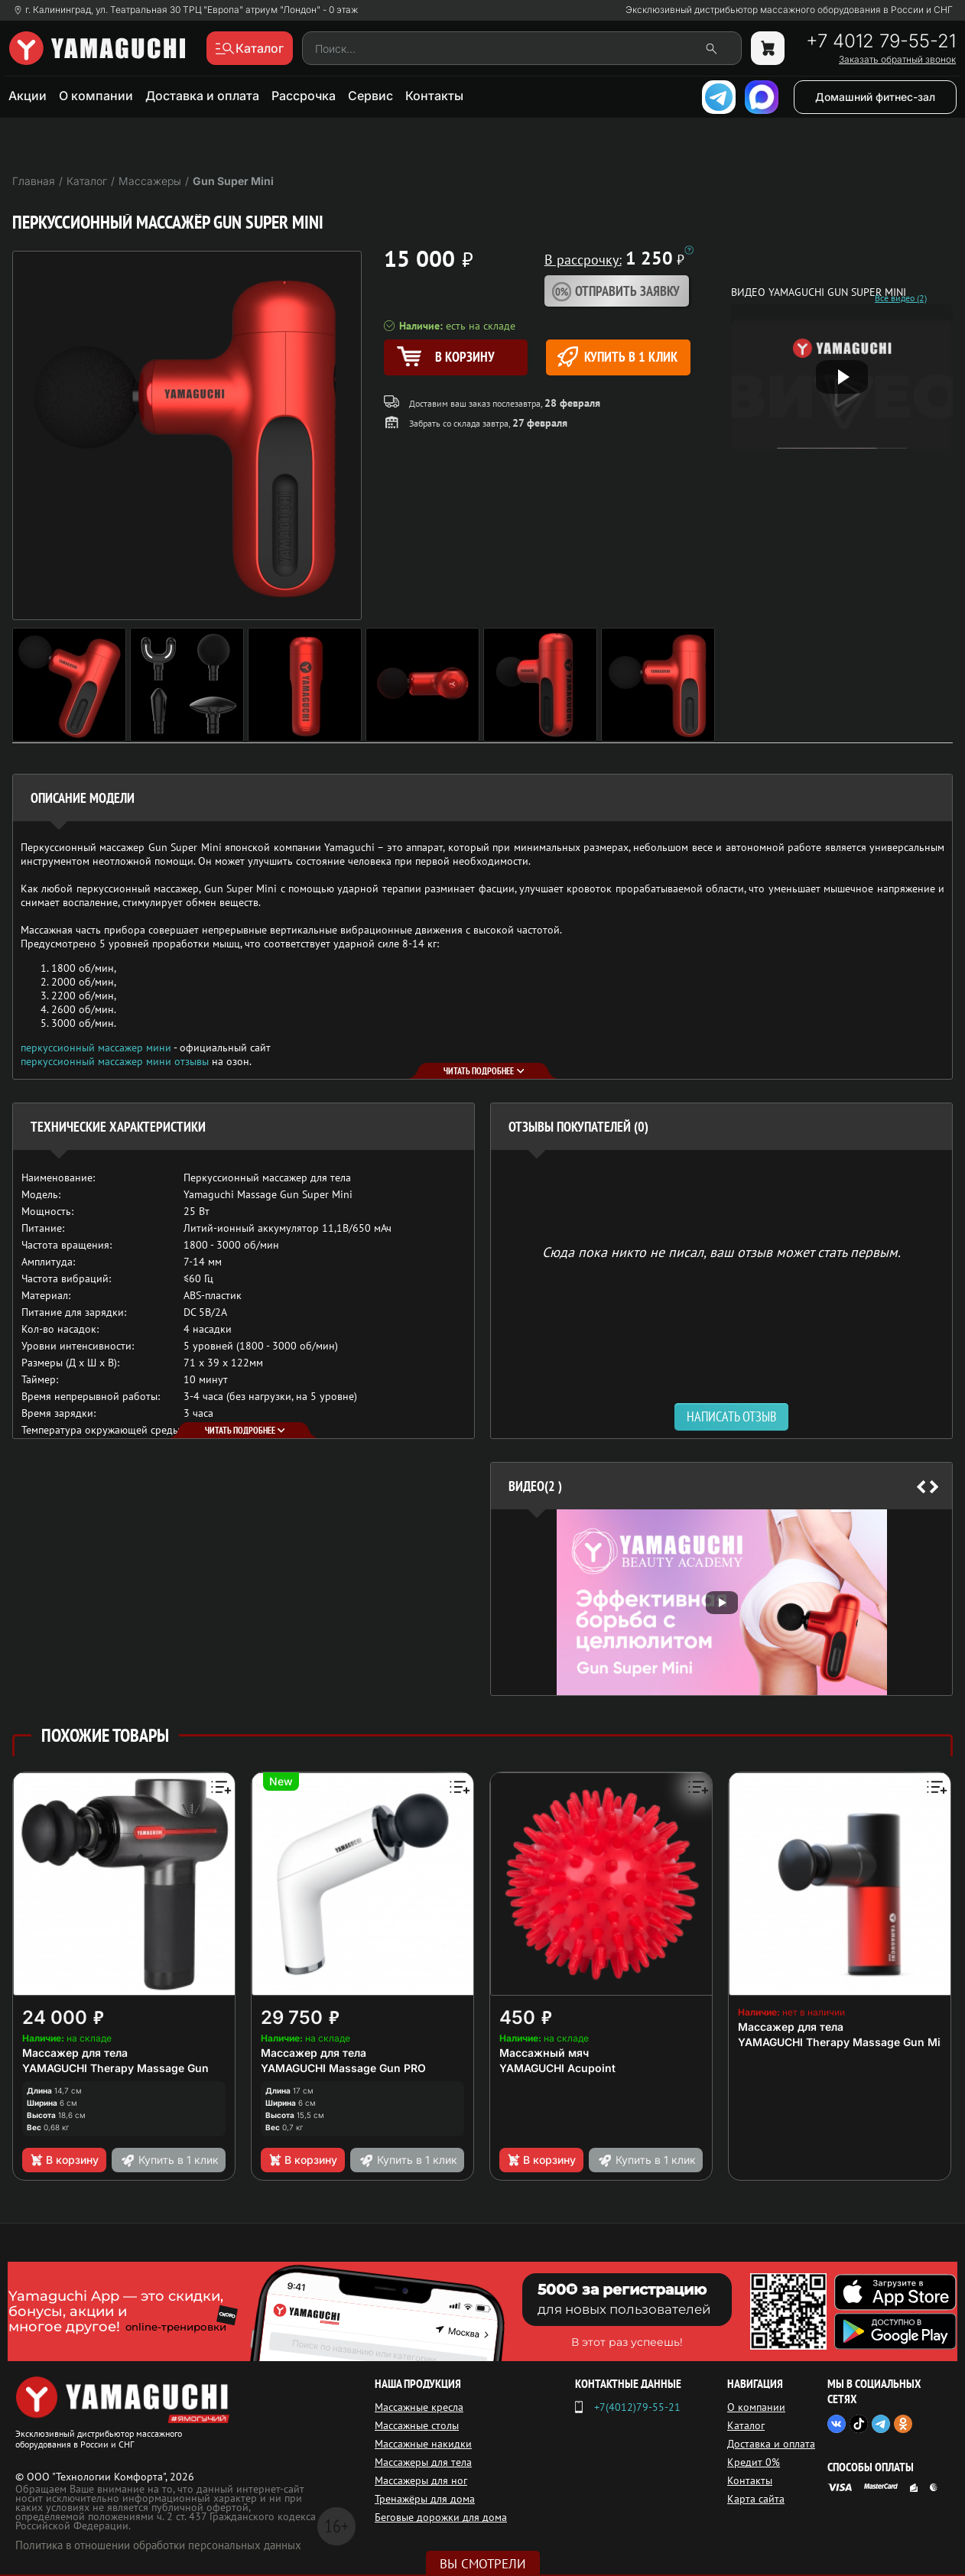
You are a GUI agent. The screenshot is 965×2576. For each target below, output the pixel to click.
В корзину (64, 2160)
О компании (96, 95)
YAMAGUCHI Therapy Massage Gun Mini (844, 2041)
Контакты (434, 95)
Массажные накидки (423, 2444)
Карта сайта (756, 2499)
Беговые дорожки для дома (441, 2517)
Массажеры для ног (421, 2480)
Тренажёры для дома (425, 2499)
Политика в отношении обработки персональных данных (158, 2545)
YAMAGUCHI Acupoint (557, 2067)
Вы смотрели (483, 2563)
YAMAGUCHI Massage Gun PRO (343, 2067)
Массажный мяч (544, 2052)
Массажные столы (417, 2425)
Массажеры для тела (423, 2462)
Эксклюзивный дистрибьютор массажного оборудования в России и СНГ (789, 10)
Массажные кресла (419, 2407)
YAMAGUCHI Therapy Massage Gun (115, 2067)
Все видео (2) (901, 298)
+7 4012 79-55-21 (881, 41)
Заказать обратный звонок (897, 59)
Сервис (370, 95)
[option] (721, 1602)
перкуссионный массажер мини (96, 1047)
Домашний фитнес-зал (875, 96)
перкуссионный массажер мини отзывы (115, 1061)
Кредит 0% (753, 2462)
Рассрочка (303, 95)
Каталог (746, 2425)
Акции (27, 95)
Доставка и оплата (202, 95)
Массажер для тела (75, 2052)
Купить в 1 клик (617, 356)
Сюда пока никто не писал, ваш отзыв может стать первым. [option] (721, 1251)
